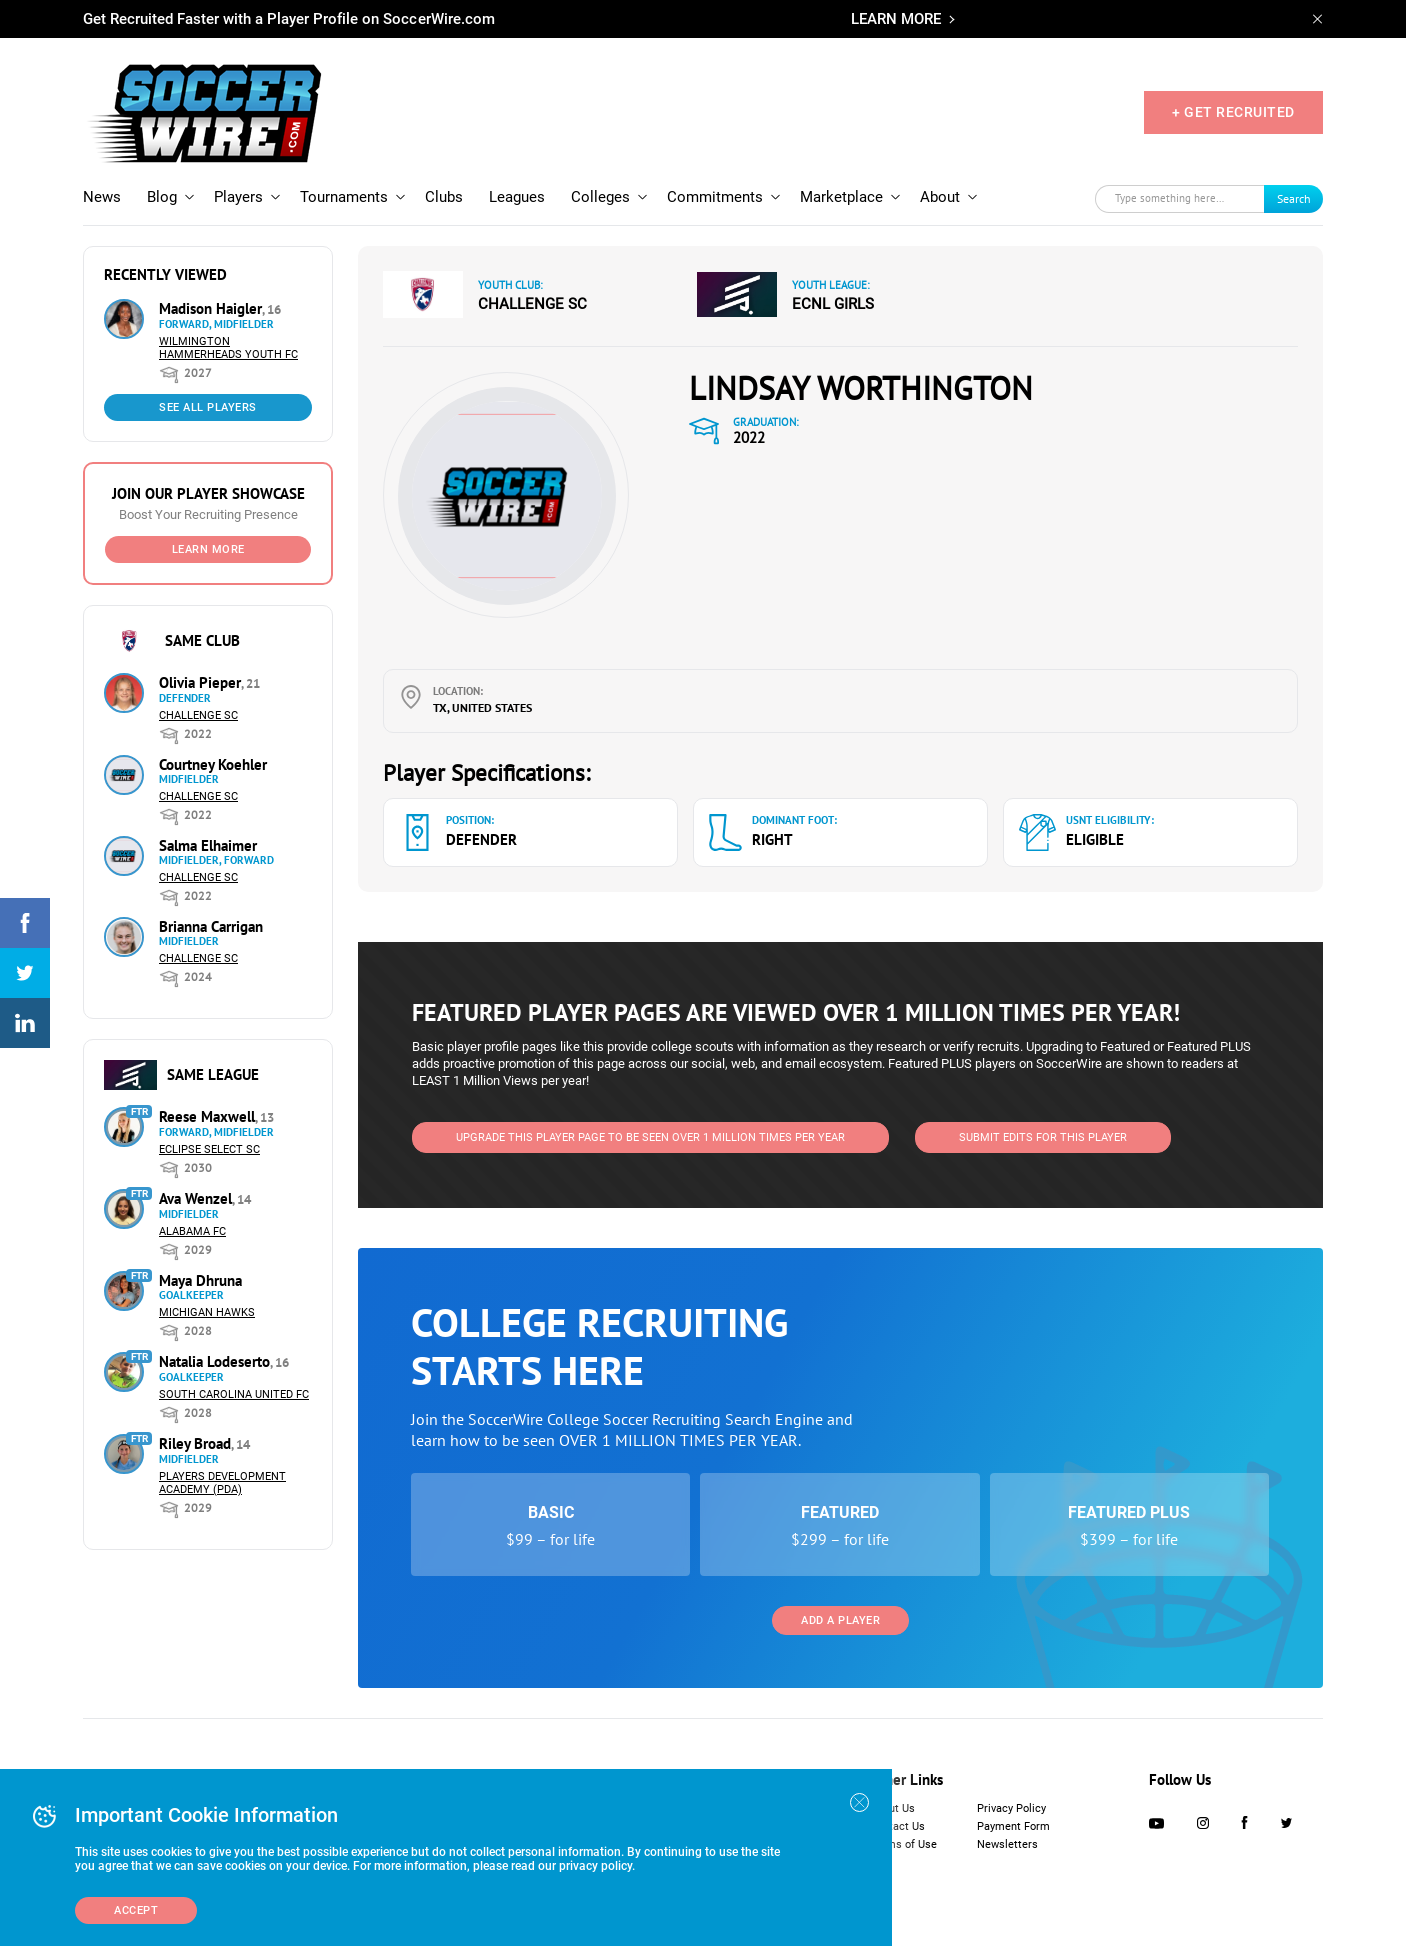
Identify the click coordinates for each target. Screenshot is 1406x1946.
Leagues (517, 197)
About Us (892, 1808)
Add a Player (840, 1620)
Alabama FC (192, 1231)
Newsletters (1007, 1844)
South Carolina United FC (234, 1394)
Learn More (208, 549)
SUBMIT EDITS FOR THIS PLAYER (1043, 1137)
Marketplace (841, 197)
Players (238, 197)
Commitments (715, 197)
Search (1294, 198)
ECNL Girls (833, 304)
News (102, 197)
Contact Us (897, 1826)
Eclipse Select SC (209, 1149)
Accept (136, 1910)
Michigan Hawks (207, 1312)
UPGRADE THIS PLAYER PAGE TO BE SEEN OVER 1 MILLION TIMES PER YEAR (650, 1137)
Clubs (444, 197)
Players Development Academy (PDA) (222, 1483)
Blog (162, 197)
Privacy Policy (1011, 1808)
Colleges (600, 197)
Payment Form (1013, 1826)
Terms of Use (903, 1844)
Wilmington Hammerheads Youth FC (228, 348)
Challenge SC (198, 715)
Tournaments (344, 197)
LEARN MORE (896, 19)
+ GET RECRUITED (1233, 112)
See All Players (208, 407)
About (940, 197)
